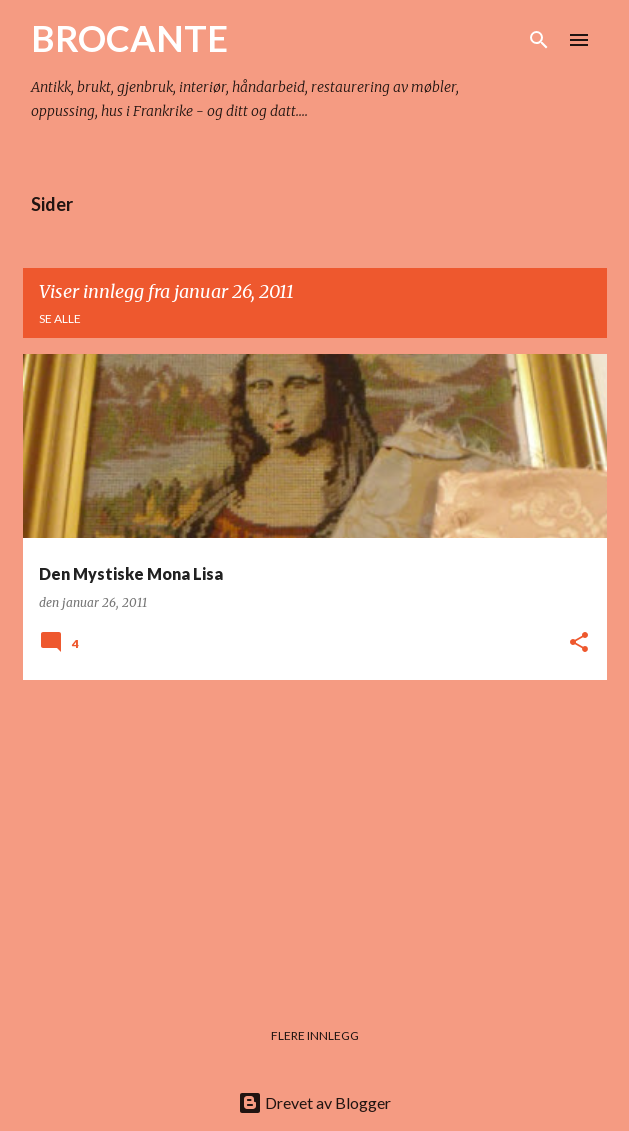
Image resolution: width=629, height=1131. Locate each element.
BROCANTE (129, 38)
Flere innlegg (315, 1035)
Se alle (60, 318)
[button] (579, 643)
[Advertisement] (315, 836)
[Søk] (539, 40)
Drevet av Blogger (314, 1102)
